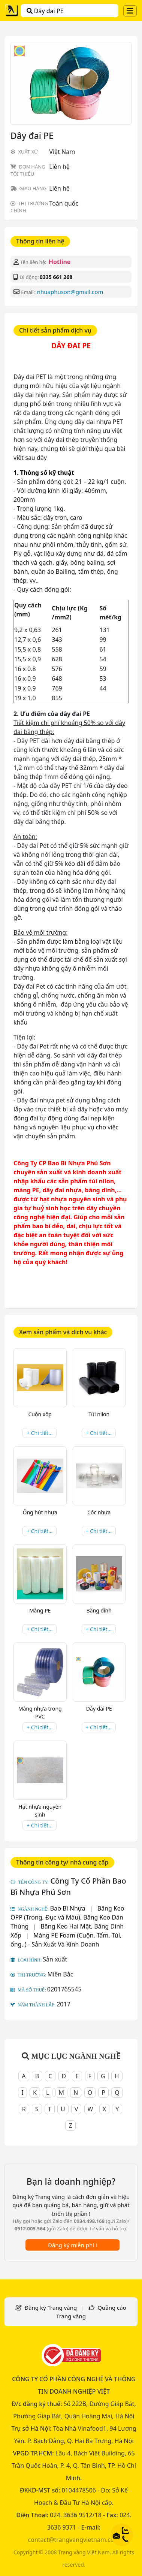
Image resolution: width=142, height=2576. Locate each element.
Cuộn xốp (40, 1414)
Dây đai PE (45, 11)
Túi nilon (98, 1414)
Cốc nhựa (99, 1512)
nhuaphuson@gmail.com (70, 291)
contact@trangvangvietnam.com (74, 2540)
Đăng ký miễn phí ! (72, 2245)
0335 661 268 (56, 276)
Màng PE (40, 1610)
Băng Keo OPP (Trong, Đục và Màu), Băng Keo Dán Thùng (67, 1917)
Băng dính (99, 1610)
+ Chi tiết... (39, 1432)
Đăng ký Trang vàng (50, 2307)
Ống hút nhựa (40, 1512)
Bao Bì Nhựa (67, 1908)
